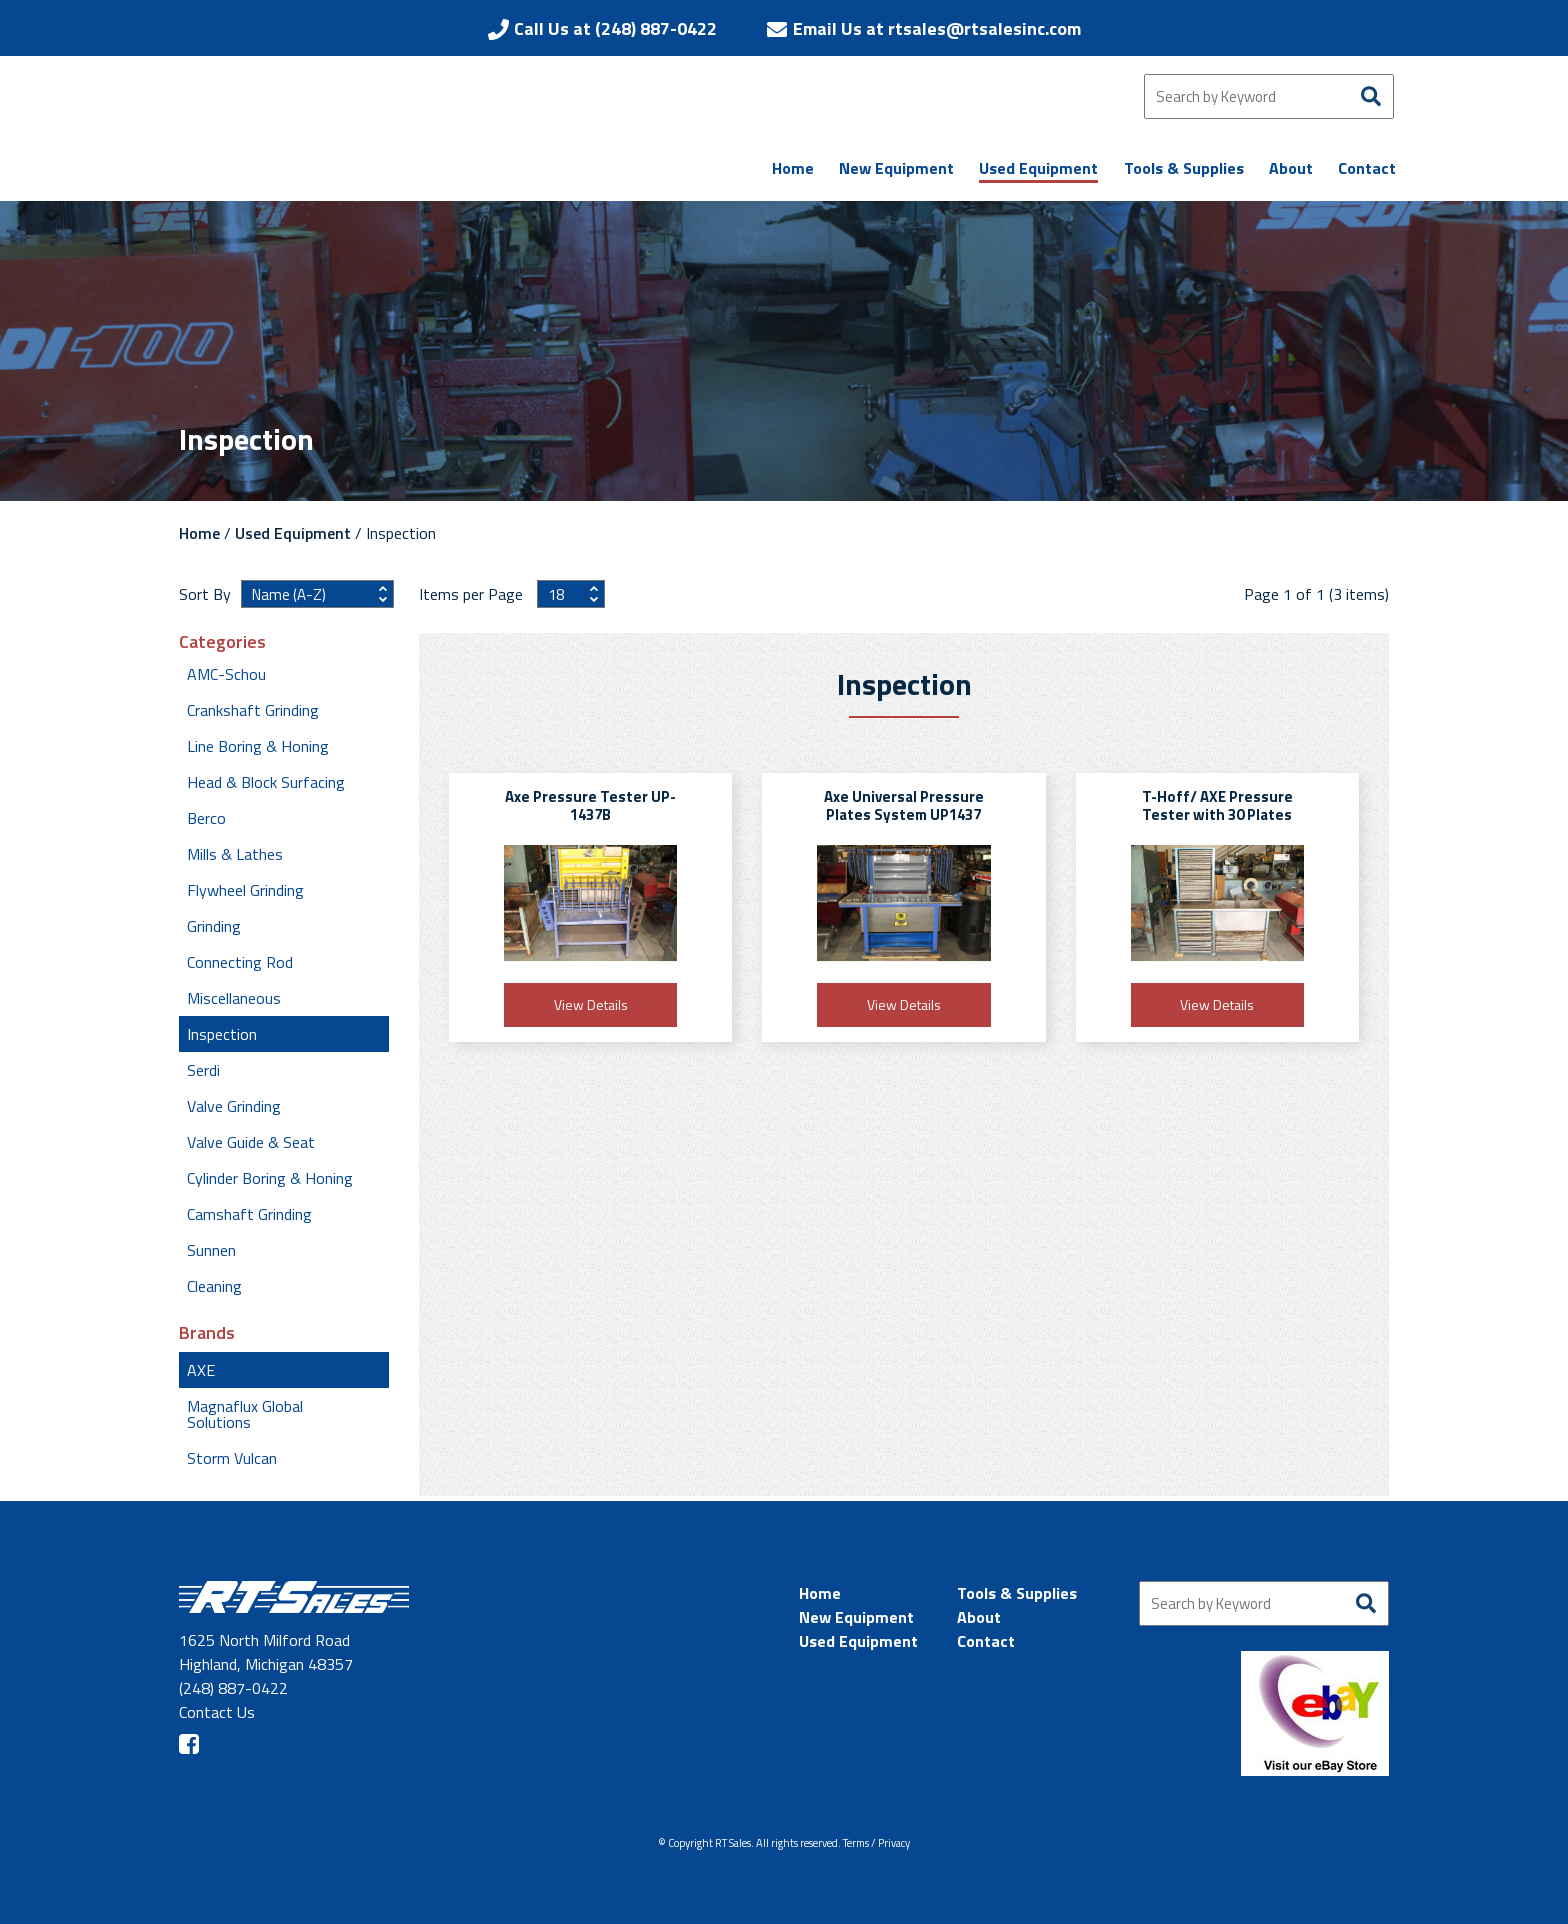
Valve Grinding (234, 1106)
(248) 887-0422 (233, 1688)
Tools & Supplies (1017, 1593)
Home (199, 533)
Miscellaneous (234, 998)
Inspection (222, 1034)
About (979, 1617)
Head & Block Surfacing (266, 782)
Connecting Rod (240, 962)
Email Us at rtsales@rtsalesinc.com (937, 28)
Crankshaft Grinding (253, 710)
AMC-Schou (226, 674)
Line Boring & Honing (258, 746)
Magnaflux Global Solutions (245, 1414)
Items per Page (473, 594)
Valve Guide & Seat (251, 1142)
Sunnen (211, 1250)
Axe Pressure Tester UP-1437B (590, 805)
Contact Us (217, 1712)
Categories (222, 642)
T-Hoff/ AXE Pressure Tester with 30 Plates (1217, 805)
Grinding (214, 926)
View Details (591, 1004)
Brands (207, 1333)
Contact (986, 1641)
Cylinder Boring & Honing (270, 1178)
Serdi (203, 1070)
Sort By (205, 594)
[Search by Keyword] (1269, 96)
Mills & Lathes (235, 854)
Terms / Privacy (876, 1843)
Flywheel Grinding (245, 890)
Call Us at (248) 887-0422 (615, 28)
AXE (201, 1370)
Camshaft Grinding (249, 1214)
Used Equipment (293, 533)
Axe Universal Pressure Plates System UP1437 (904, 805)
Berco (206, 818)
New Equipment (856, 1617)
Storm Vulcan (232, 1458)
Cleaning (214, 1286)
